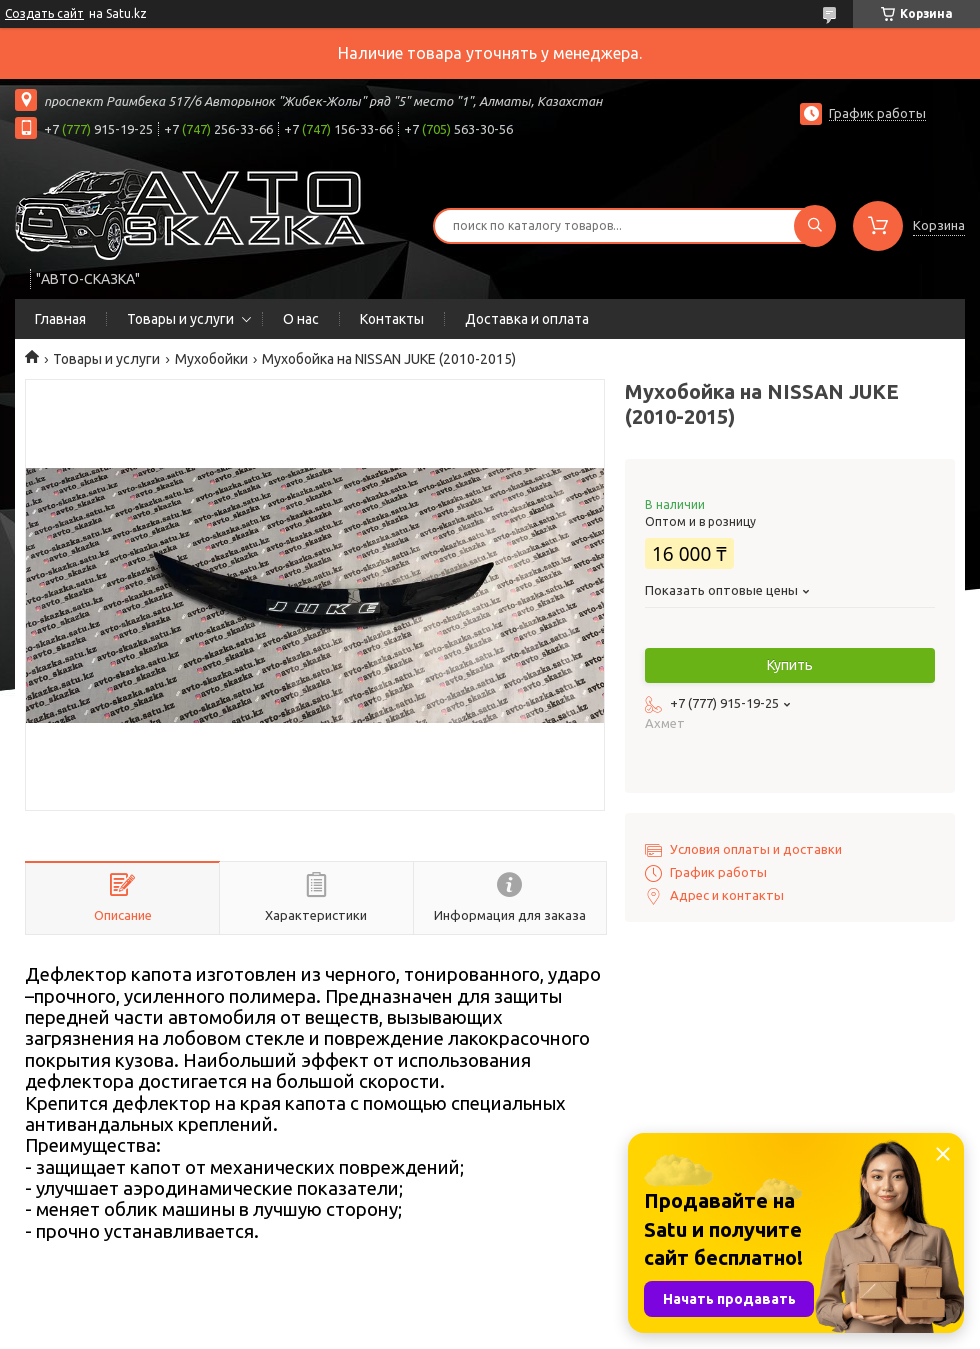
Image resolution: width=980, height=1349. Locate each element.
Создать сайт (44, 13)
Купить (790, 665)
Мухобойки (211, 359)
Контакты (392, 319)
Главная (60, 319)
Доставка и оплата (527, 319)
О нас (301, 319)
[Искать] (815, 226)
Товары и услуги (180, 319)
